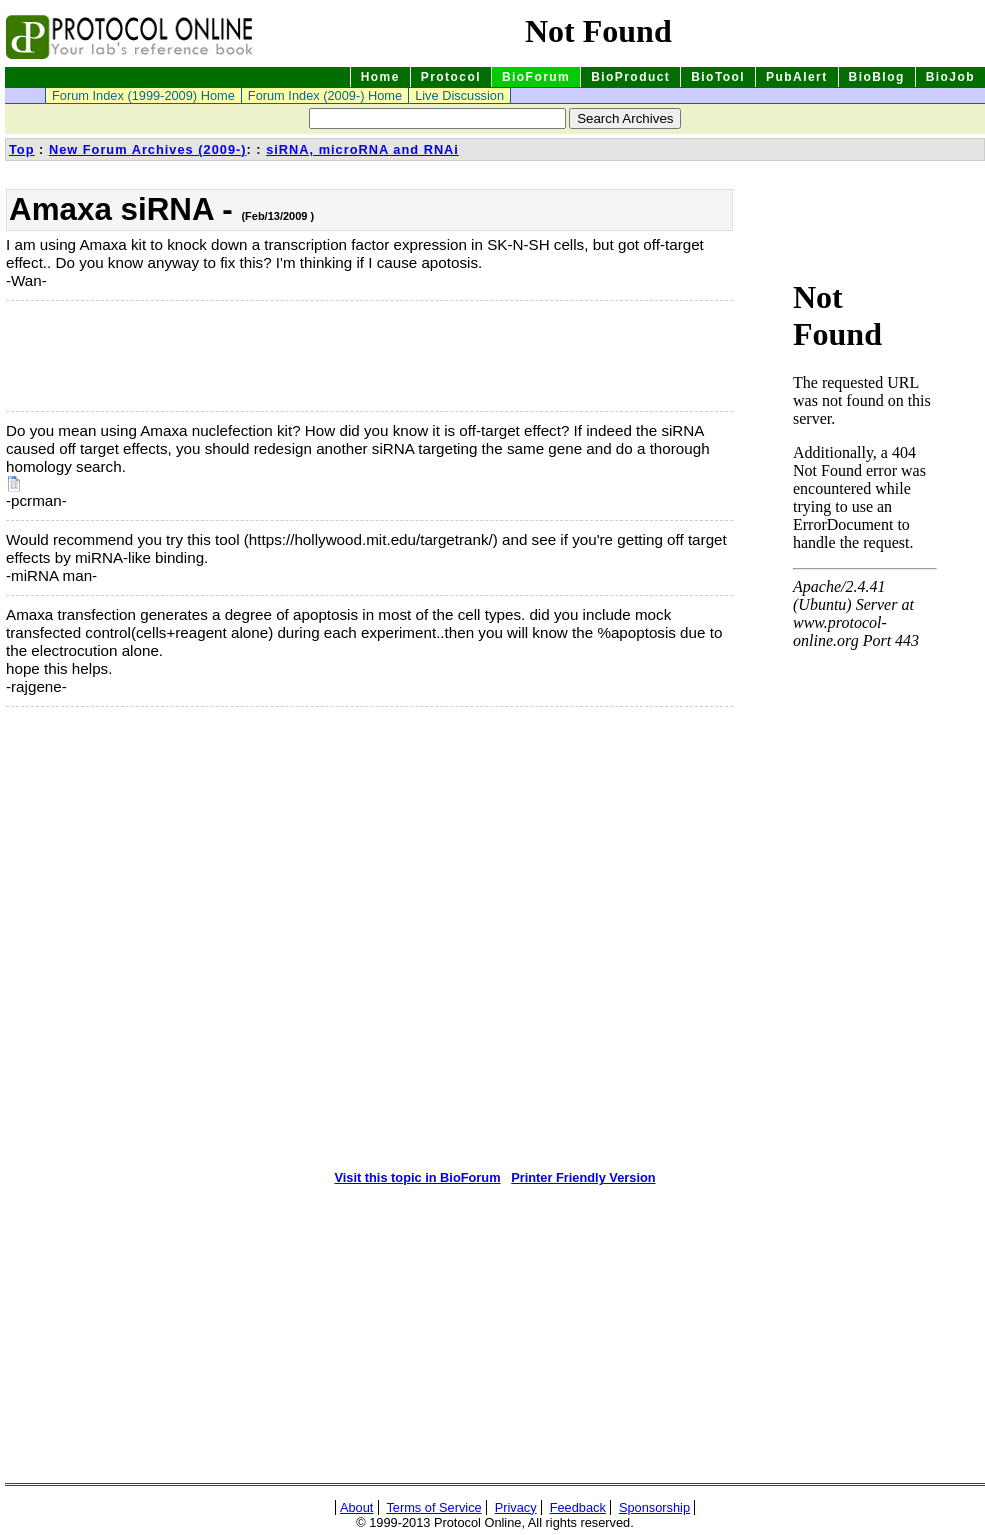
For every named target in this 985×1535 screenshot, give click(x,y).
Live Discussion (459, 95)
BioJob (950, 77)
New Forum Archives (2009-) (148, 149)
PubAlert (797, 77)
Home (380, 77)
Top (22, 149)
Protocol (451, 77)
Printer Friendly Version (583, 1177)
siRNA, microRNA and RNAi (362, 149)
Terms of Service (433, 1507)
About (356, 1507)
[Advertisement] (106, 356)
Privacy (516, 1507)
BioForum (536, 77)
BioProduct (630, 77)
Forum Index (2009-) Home (325, 95)
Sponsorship (654, 1507)
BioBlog (877, 77)
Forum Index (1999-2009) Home (143, 95)
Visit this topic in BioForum (417, 1177)
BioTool (718, 77)
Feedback (578, 1507)
